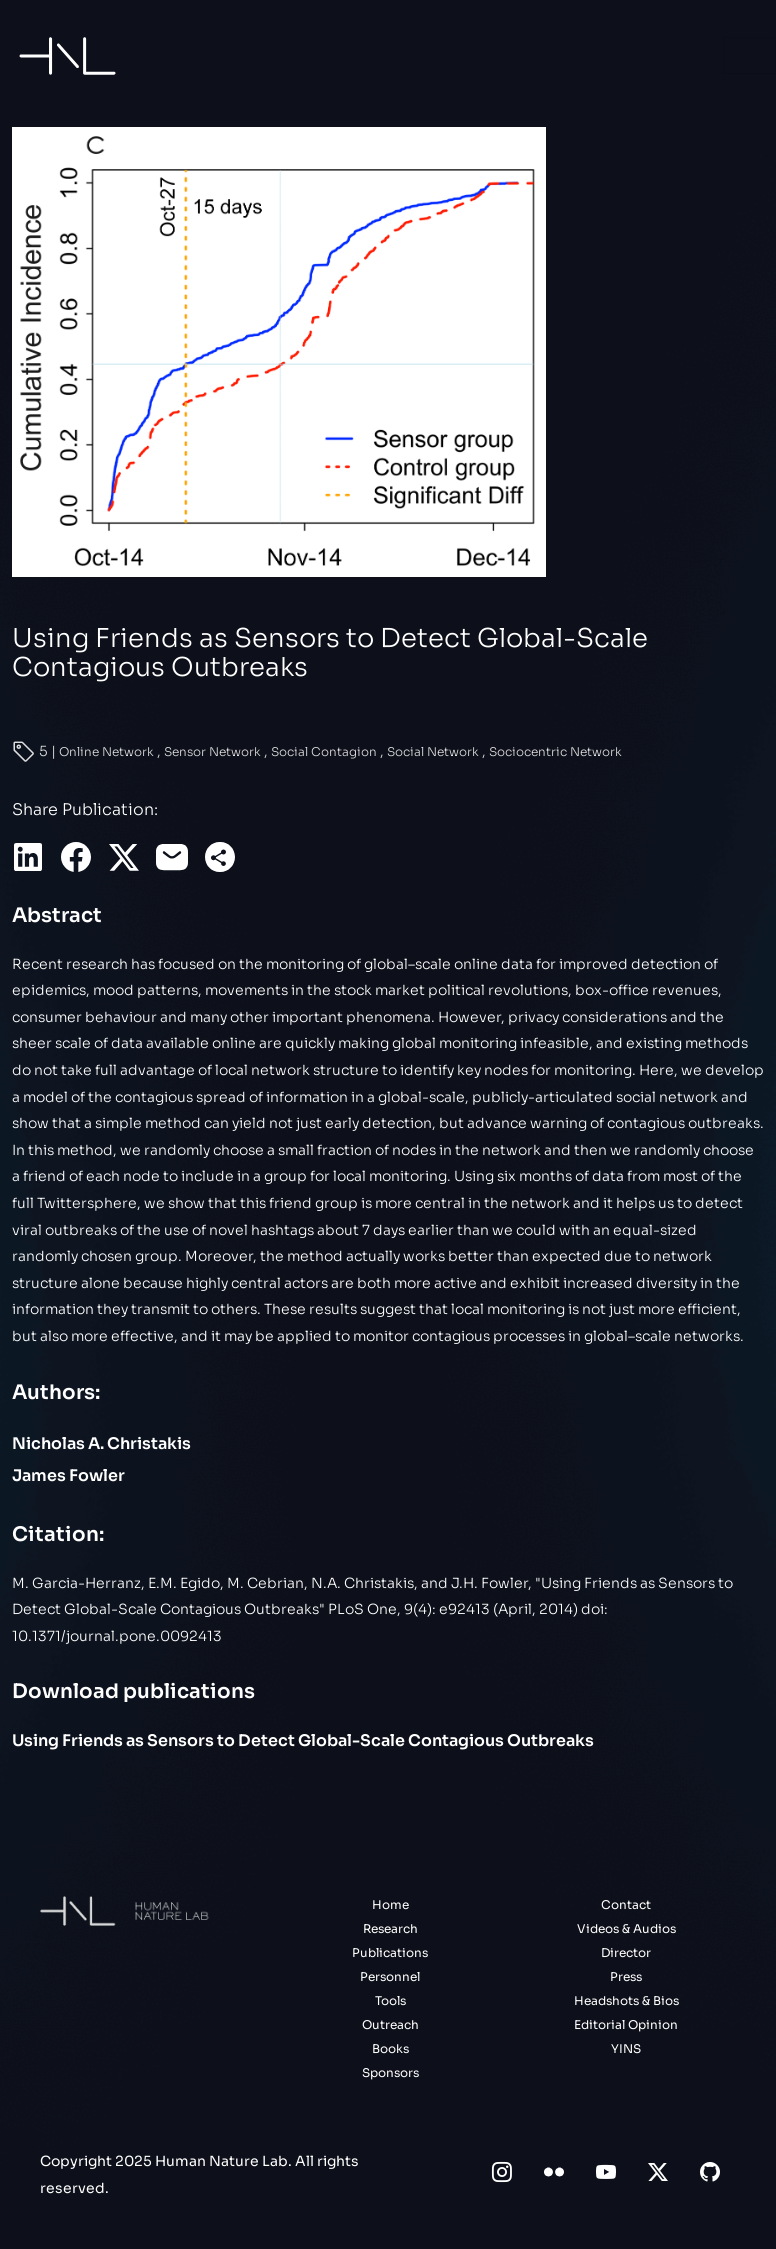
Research (390, 1928)
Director (626, 1952)
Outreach (390, 2024)
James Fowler (68, 1475)
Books (390, 2048)
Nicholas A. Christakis (101, 1443)
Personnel (390, 1976)
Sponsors (390, 2072)
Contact (626, 1904)
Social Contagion (325, 751)
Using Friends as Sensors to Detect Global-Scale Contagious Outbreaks (303, 1740)
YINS (626, 2048)
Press (626, 1976)
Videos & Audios (626, 1928)
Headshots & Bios (626, 2000)
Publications (390, 1952)
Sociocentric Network (555, 751)
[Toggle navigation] (749, 55)
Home (390, 1904)
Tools (390, 2000)
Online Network (108, 751)
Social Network (434, 751)
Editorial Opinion (626, 2024)
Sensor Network (214, 751)
